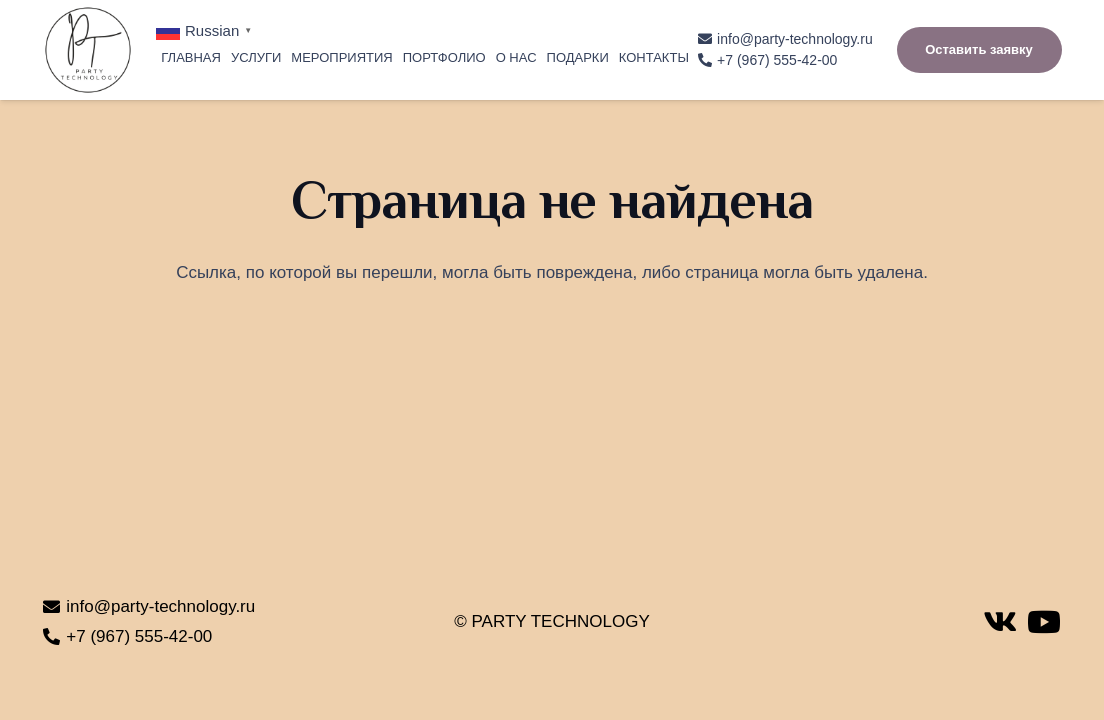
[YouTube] (1044, 622)
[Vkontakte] (1000, 622)
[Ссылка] (88, 50)
